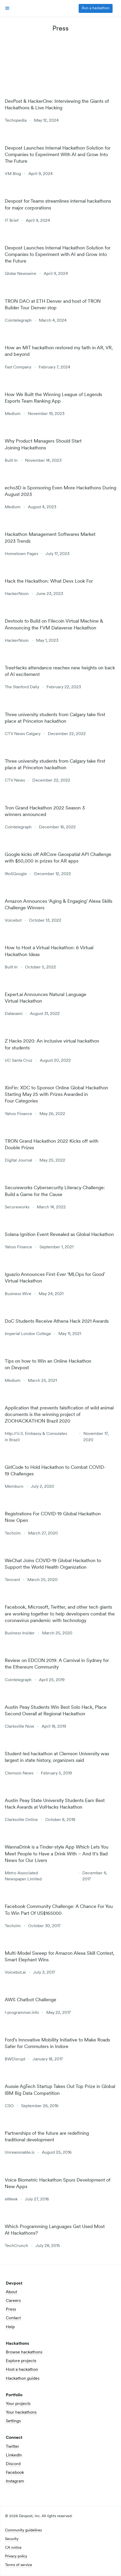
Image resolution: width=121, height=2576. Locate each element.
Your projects (18, 2404)
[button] (7, 8)
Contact (13, 2318)
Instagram (15, 2481)
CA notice (13, 2548)
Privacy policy (16, 2556)
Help (10, 2327)
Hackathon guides (22, 2379)
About (11, 2292)
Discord (13, 2464)
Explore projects (21, 2361)
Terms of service (18, 2565)
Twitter (12, 2447)
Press (11, 2309)
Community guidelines (23, 2530)
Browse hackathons (24, 2352)
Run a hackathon (95, 8)
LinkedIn (14, 2455)
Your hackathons (21, 2412)
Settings (13, 2421)
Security (11, 2539)
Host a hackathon (22, 2370)
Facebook (15, 2473)
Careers (13, 2301)
